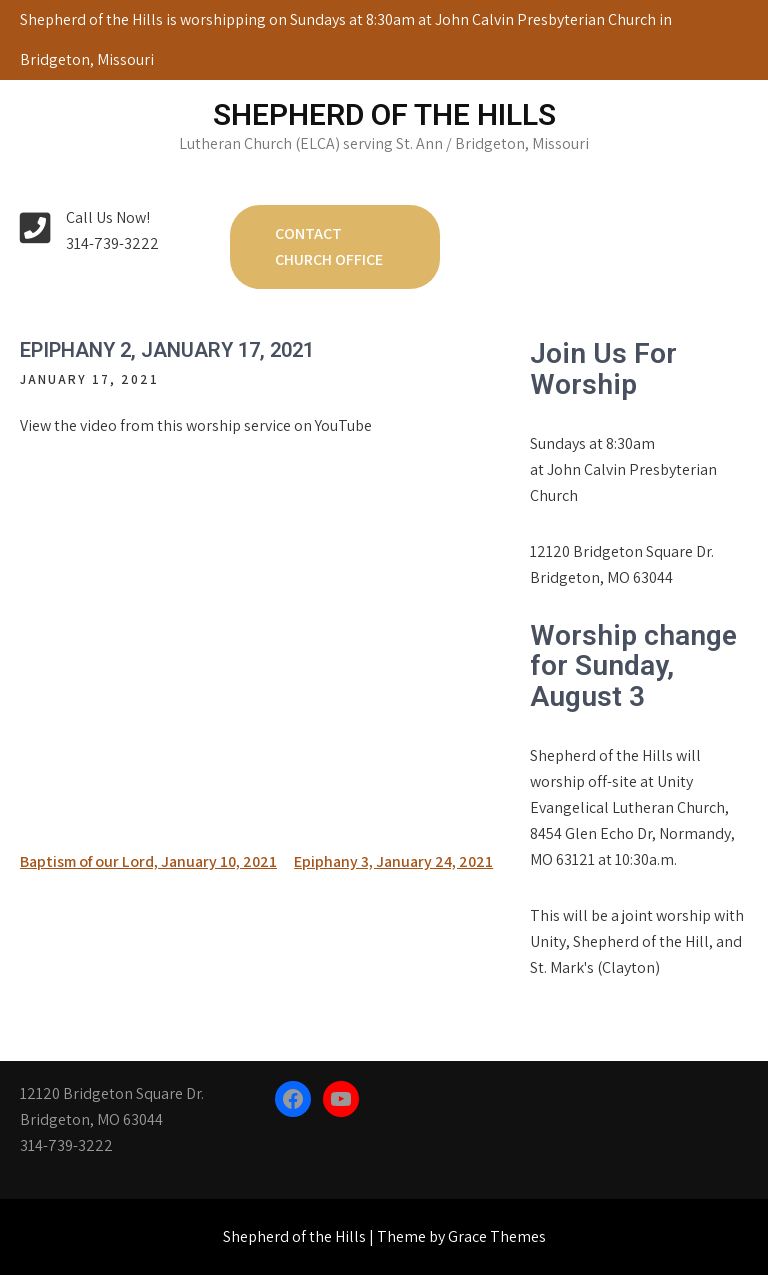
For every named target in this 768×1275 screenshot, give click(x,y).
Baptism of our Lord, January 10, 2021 (148, 861)
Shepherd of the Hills (384, 114)
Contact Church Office (329, 246)
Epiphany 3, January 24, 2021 (393, 861)
